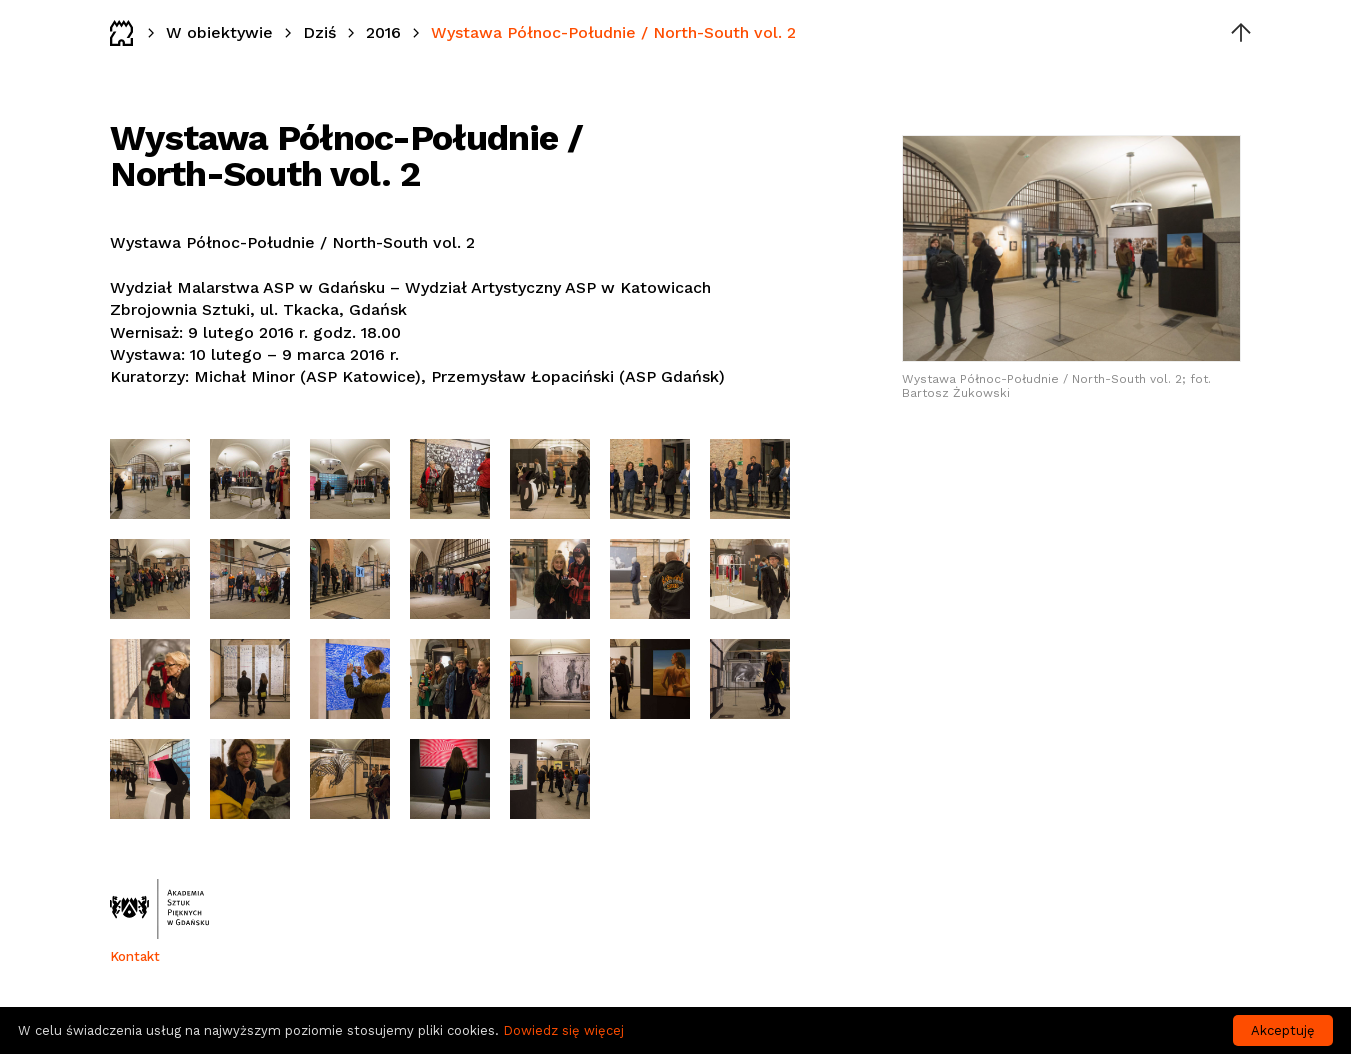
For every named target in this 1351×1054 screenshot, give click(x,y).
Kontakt (135, 956)
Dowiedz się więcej (563, 1030)
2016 (383, 32)
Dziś (319, 32)
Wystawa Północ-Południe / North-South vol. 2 (613, 32)
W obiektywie (219, 32)
